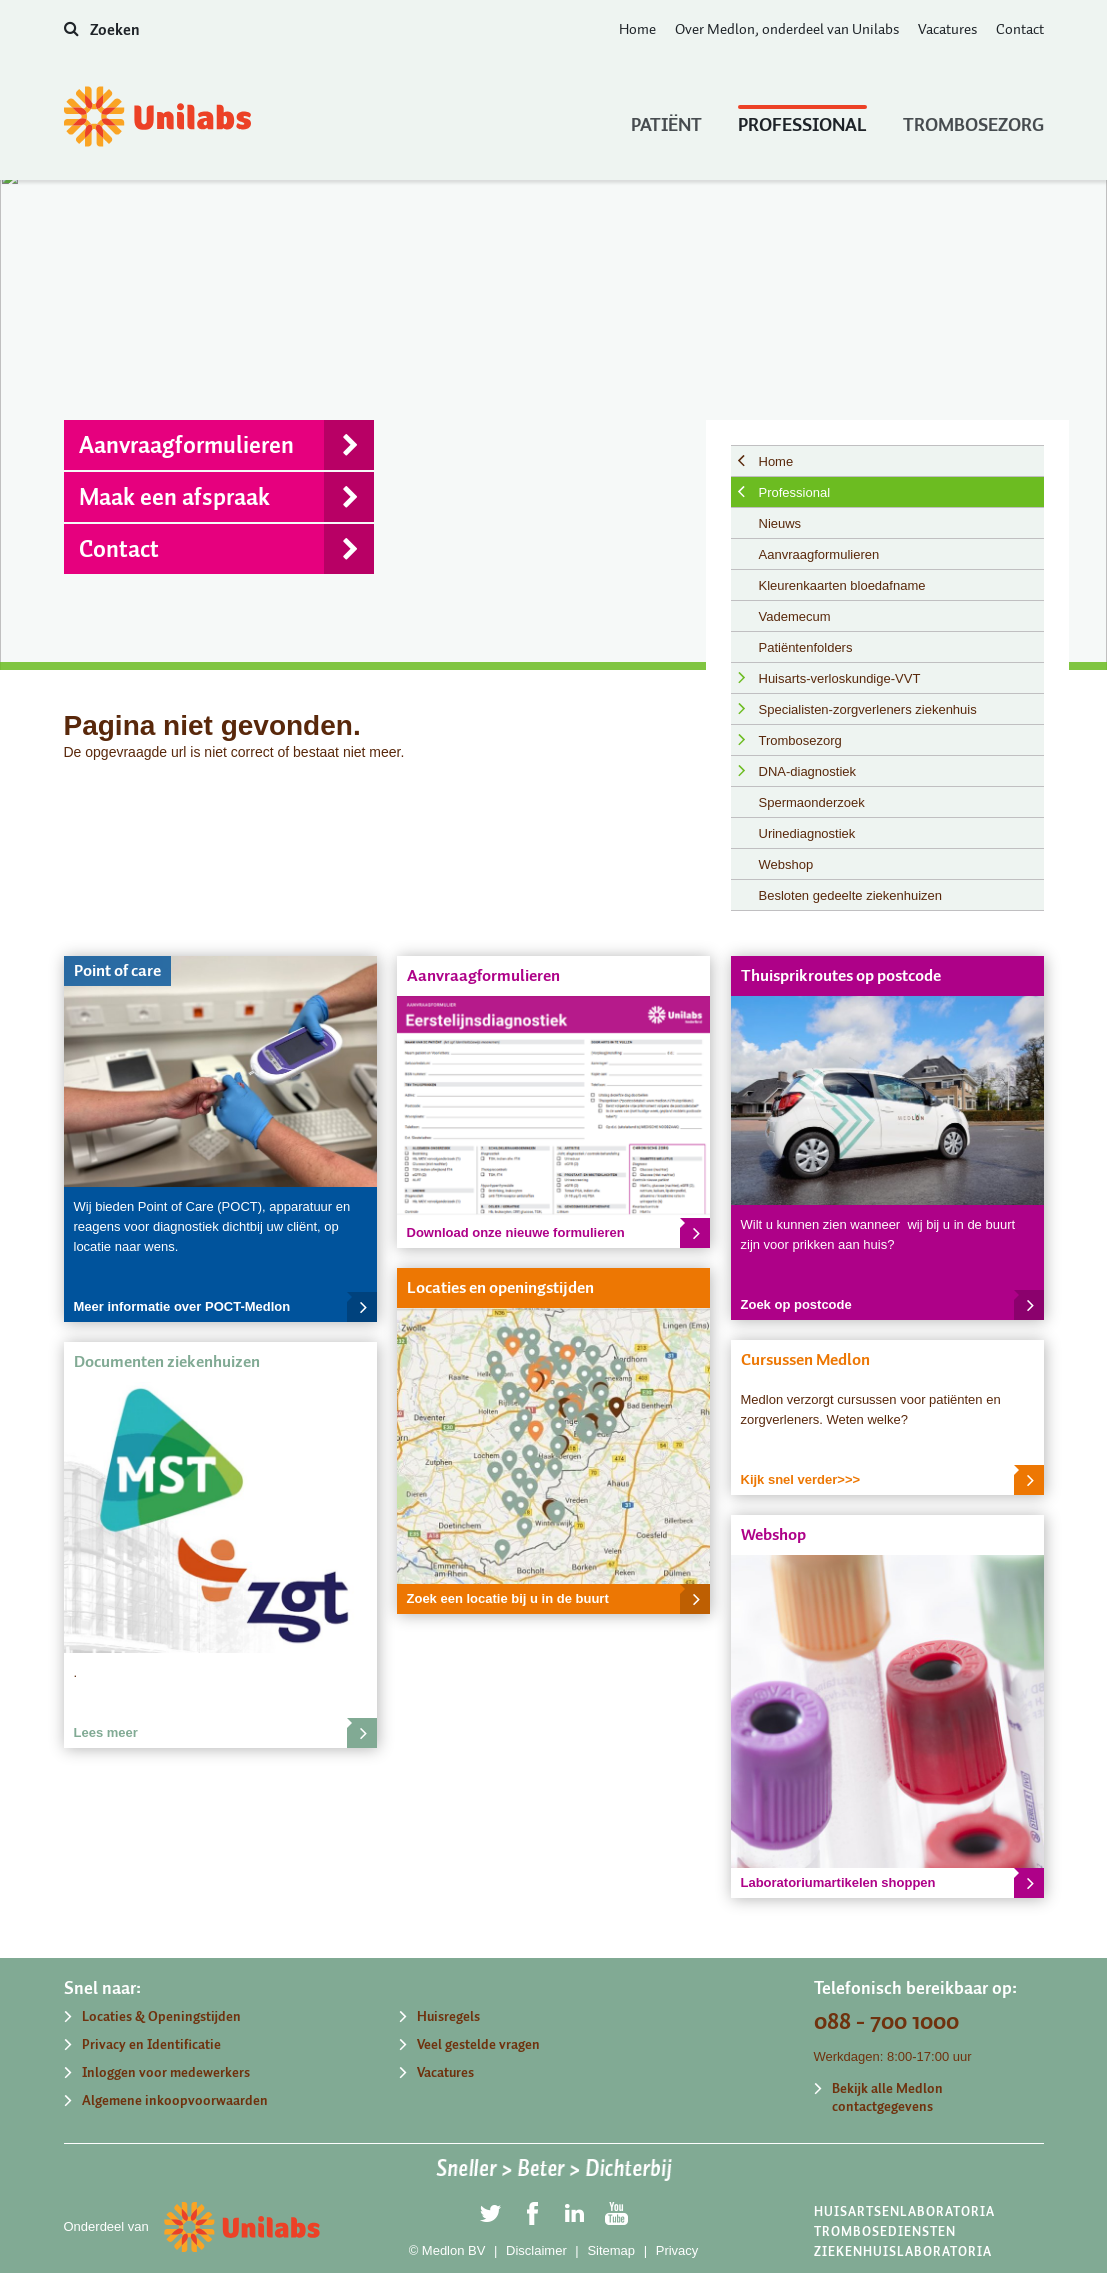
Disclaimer (536, 2250)
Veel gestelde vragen (478, 2044)
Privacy (677, 2250)
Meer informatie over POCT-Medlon (225, 1307)
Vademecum (795, 616)
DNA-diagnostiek (808, 771)
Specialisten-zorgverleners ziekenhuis (868, 709)
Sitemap (611, 2250)
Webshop (786, 864)
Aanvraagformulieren (226, 445)
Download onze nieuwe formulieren (558, 1233)
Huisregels (448, 2016)
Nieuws (780, 523)
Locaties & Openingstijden (161, 2016)
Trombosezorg (973, 120)
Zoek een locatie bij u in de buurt (558, 1599)
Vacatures (947, 29)
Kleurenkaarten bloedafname (842, 585)
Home (637, 29)
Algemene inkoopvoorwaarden (175, 2100)
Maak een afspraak (226, 497)
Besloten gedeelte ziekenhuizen (851, 895)
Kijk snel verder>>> (892, 1480)
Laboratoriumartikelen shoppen (892, 1883)
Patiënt (666, 120)
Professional (802, 120)
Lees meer (225, 1733)
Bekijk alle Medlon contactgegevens (887, 2097)
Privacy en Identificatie (151, 2044)
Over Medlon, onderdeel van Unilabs (787, 29)
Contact (1020, 29)
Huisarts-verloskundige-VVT (840, 678)
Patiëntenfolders (806, 647)
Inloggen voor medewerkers (166, 2072)
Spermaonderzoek (812, 802)
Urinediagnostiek (807, 833)
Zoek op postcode (892, 1305)
